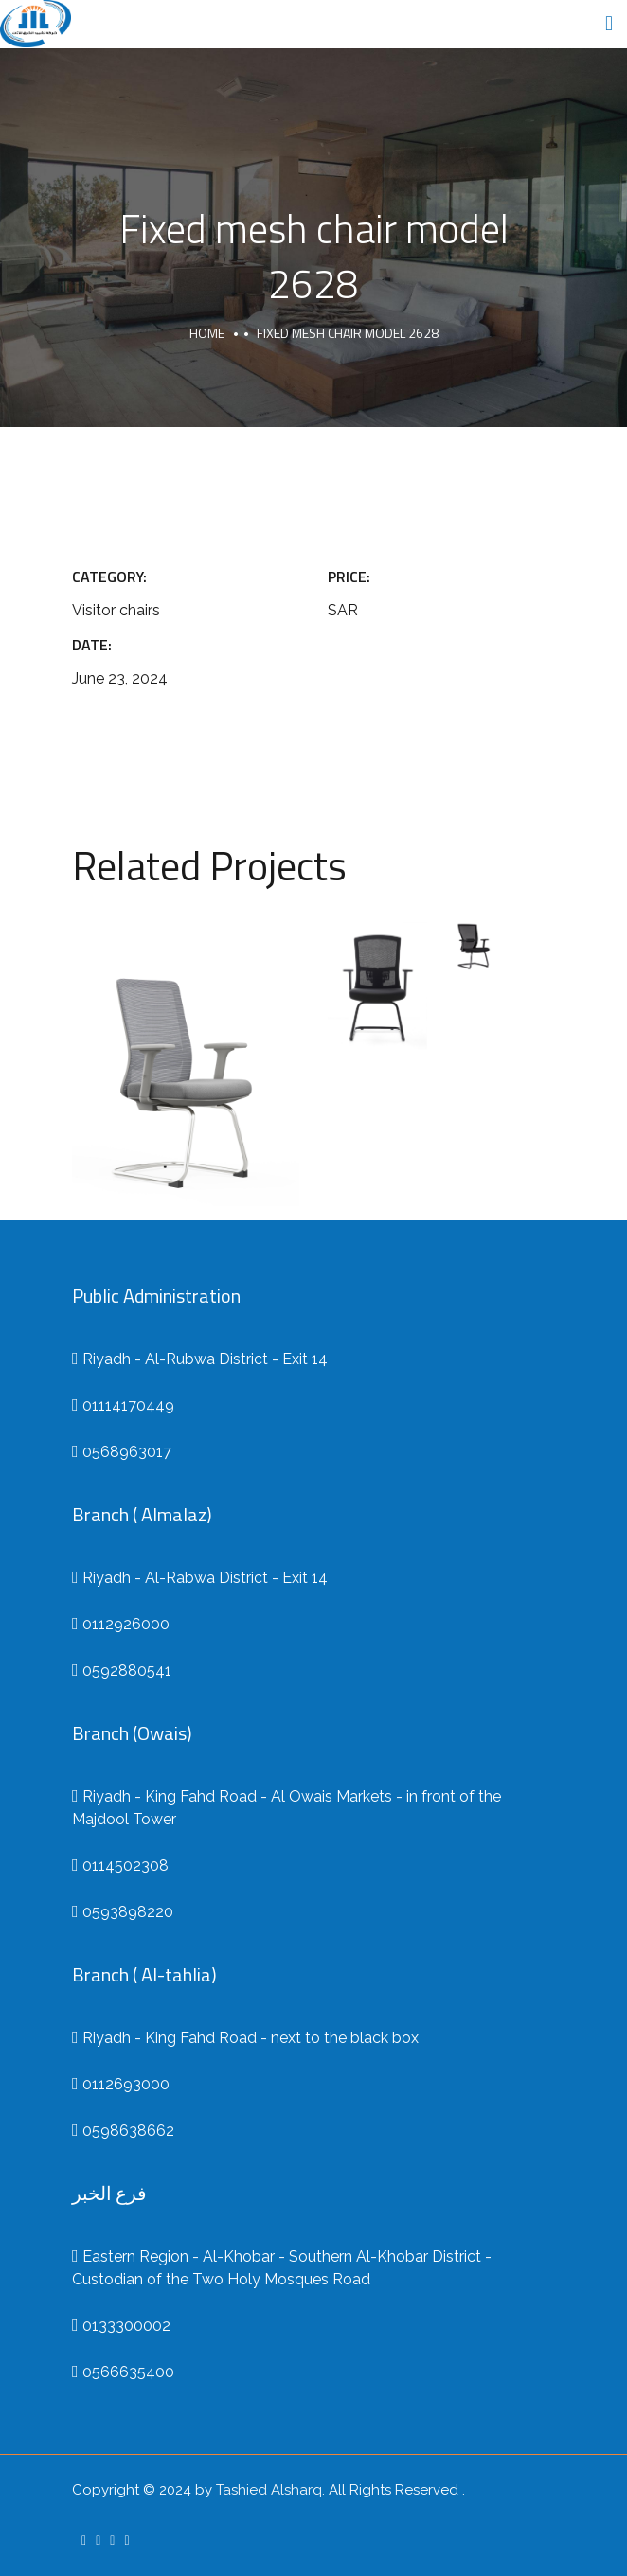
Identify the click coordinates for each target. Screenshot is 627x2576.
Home (206, 333)
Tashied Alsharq (269, 2489)
